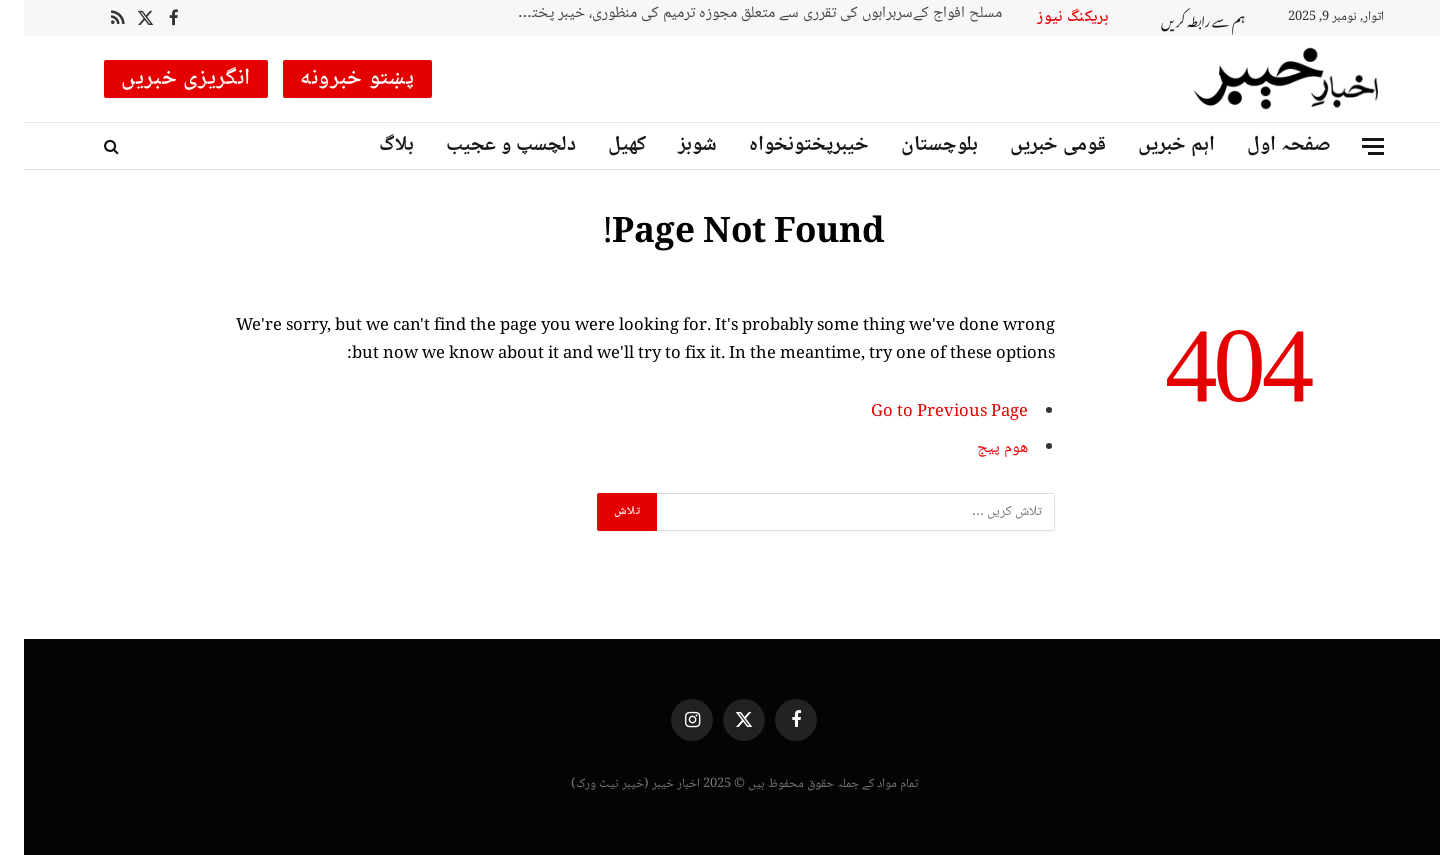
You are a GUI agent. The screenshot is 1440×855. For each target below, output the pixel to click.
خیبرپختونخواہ (785, 145)
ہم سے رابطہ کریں (1179, 18)
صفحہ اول (1265, 145)
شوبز (673, 145)
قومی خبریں (1034, 145)
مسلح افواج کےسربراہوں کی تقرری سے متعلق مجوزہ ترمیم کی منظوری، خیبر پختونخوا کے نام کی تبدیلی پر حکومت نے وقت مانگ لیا (728, 14)
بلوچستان (915, 145)
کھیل (603, 145)
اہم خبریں (1152, 145)
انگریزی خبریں (162, 79)
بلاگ (372, 145)
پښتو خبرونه (333, 79)
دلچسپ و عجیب (487, 145)
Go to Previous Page (925, 412)
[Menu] (1349, 146)
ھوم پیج (978, 448)
